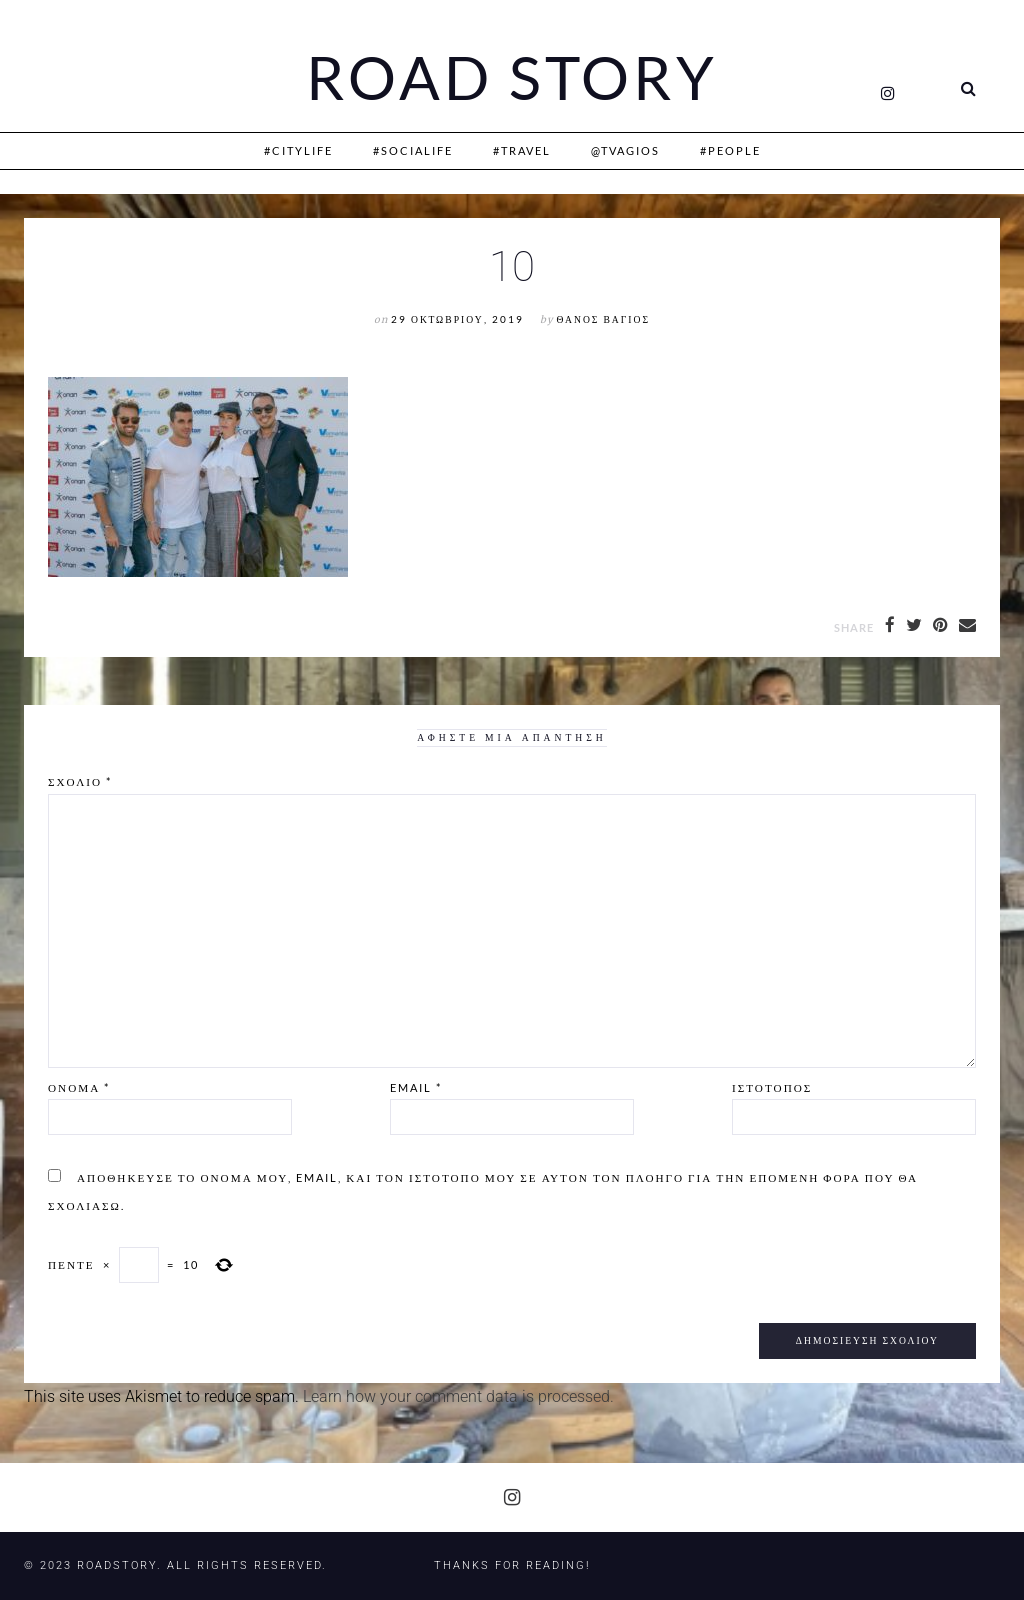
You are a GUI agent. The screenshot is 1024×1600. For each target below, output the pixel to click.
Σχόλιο (80, 781)
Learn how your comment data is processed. (458, 1396)
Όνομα (79, 1087)
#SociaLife (413, 150)
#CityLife (298, 150)
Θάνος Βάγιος (603, 319)
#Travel (522, 150)
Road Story (512, 78)
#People (730, 150)
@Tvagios (625, 150)
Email (416, 1087)
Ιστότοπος (772, 1087)
